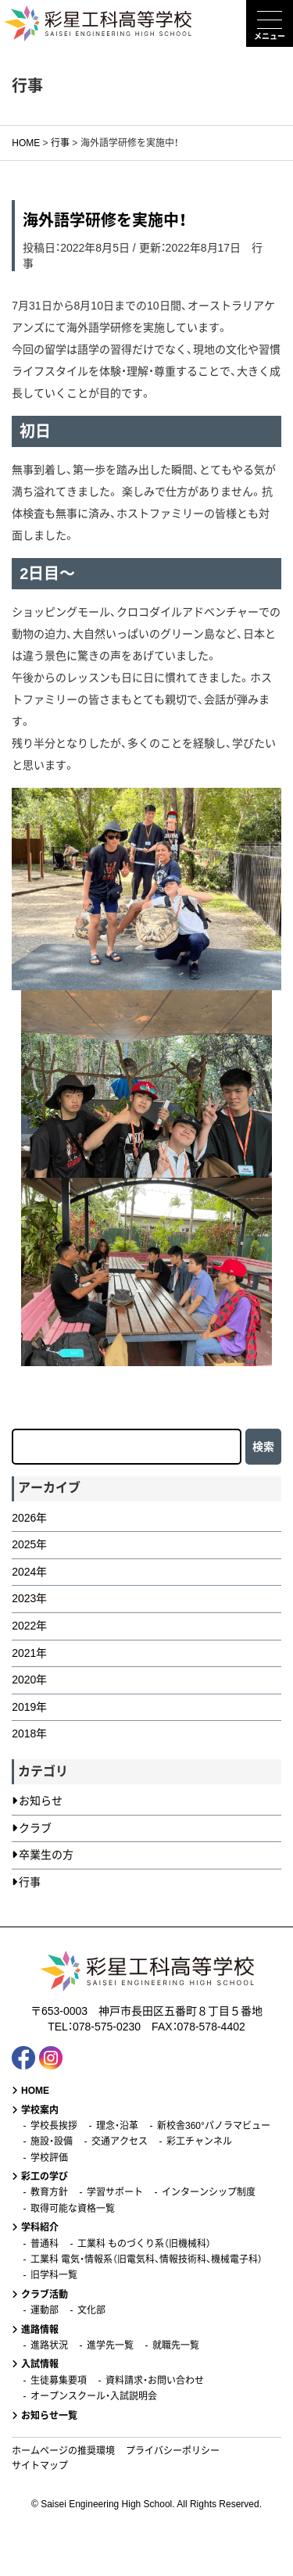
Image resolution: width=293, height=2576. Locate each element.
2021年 (29, 1653)
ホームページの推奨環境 (63, 2450)
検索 (263, 1446)
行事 (30, 1882)
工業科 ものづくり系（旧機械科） (144, 2243)
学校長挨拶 (53, 2125)
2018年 (29, 1733)
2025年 (29, 1544)
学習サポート (115, 2192)
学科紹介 (40, 2227)
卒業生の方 (46, 1854)
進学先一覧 (110, 2345)
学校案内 (40, 2110)
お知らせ (41, 1800)
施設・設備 (51, 2141)
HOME (35, 2090)
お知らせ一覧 (49, 2415)
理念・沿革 (117, 2125)
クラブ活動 (44, 2294)
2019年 (29, 1707)
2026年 (29, 1518)
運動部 (44, 2310)
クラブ (35, 1828)
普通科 (44, 2243)
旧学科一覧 (53, 2275)
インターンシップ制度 (208, 2192)
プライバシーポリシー (173, 2450)
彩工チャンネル (199, 2141)
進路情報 (40, 2329)
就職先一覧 (175, 2345)
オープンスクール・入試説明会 (93, 2396)
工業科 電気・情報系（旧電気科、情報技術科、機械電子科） (146, 2259)
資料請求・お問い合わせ (154, 2380)
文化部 (91, 2310)
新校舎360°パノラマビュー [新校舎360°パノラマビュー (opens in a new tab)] (213, 2125)
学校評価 (49, 2157)
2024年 (29, 1571)
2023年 (29, 1598)
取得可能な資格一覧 (72, 2208)
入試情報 (40, 2364)
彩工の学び (44, 2176)
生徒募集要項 (58, 2380)
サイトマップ (40, 2465)
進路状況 (49, 2345)
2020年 (29, 1679)
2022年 (29, 1625)
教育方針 (49, 2192)
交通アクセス (119, 2141)
